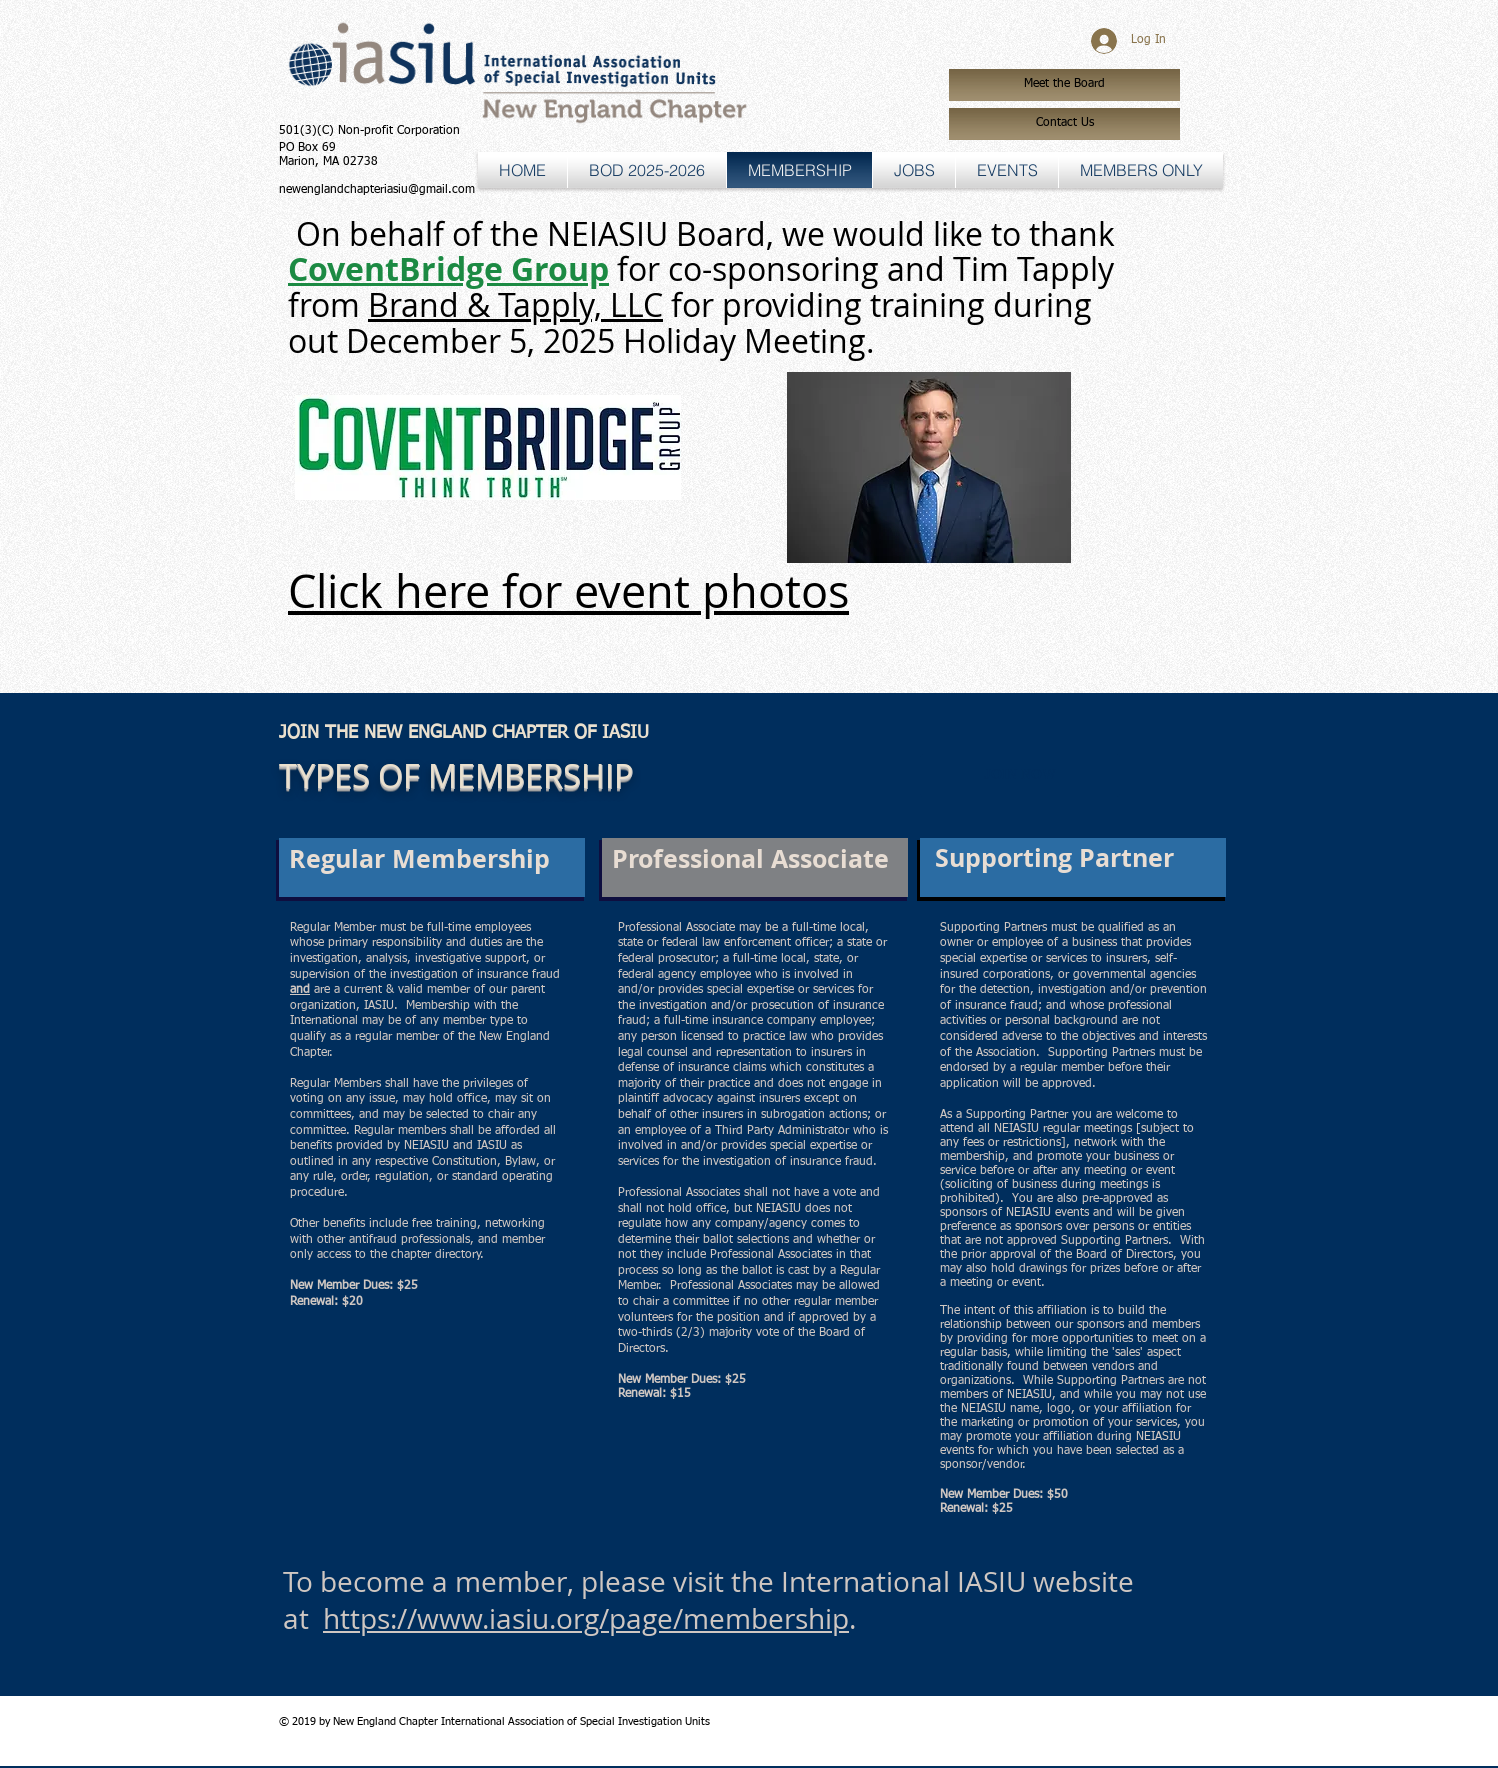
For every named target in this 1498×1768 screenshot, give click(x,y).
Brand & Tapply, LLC (515, 304)
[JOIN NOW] (1020, 775)
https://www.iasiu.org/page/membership (586, 1618)
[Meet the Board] (1064, 85)
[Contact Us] (1064, 124)
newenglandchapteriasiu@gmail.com (377, 190)
